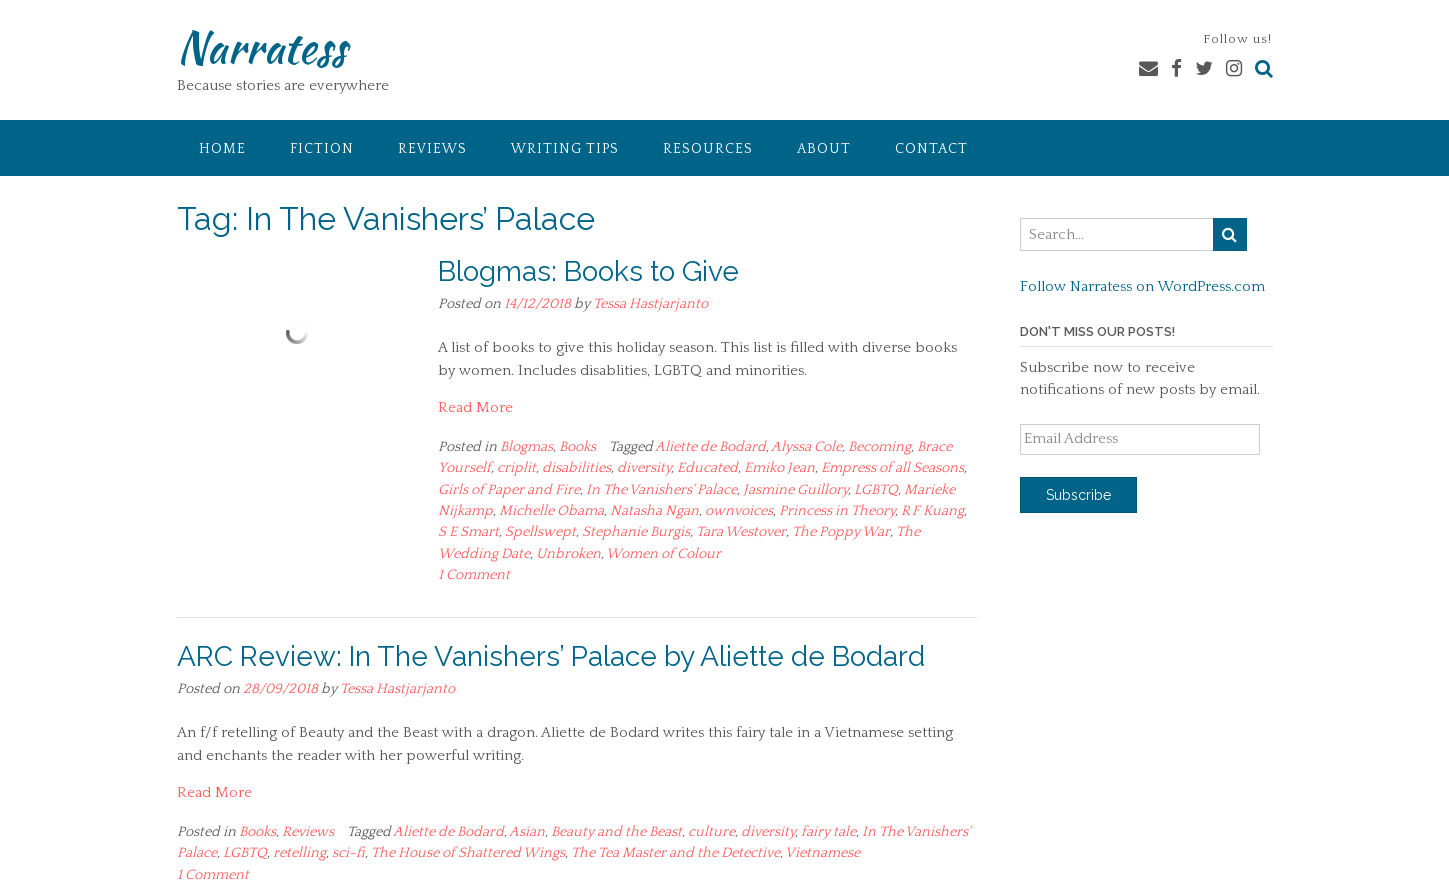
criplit (516, 468)
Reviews (432, 149)
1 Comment (474, 575)
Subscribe (1078, 495)
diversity (644, 468)
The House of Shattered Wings (468, 853)
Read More (475, 407)
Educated (707, 468)
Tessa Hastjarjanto (650, 304)
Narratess (261, 47)
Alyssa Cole (806, 447)
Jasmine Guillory (795, 490)
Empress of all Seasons (892, 468)
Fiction (322, 149)
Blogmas (526, 447)
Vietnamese (822, 853)
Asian (527, 832)
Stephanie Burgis (636, 532)
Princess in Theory (837, 511)
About (824, 149)
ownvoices (739, 511)
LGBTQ (876, 490)
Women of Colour (663, 554)
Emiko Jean (779, 468)
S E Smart (468, 532)
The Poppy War (841, 532)
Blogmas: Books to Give (588, 271)
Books (577, 447)
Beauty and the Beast (616, 832)
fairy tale (828, 832)
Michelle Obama (551, 511)
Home (222, 149)
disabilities (576, 468)
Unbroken (568, 554)
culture (711, 832)
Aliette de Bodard (710, 447)
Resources (708, 149)
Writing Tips (565, 149)
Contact (931, 149)
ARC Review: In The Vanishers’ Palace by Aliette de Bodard (551, 656)
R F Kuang (932, 511)
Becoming (879, 447)
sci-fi (348, 853)
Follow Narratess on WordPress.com (1142, 286)
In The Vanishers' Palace (661, 490)
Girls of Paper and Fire (509, 490)
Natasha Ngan (654, 511)
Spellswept (540, 532)
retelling (299, 853)
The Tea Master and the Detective (675, 853)
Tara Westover (741, 532)
